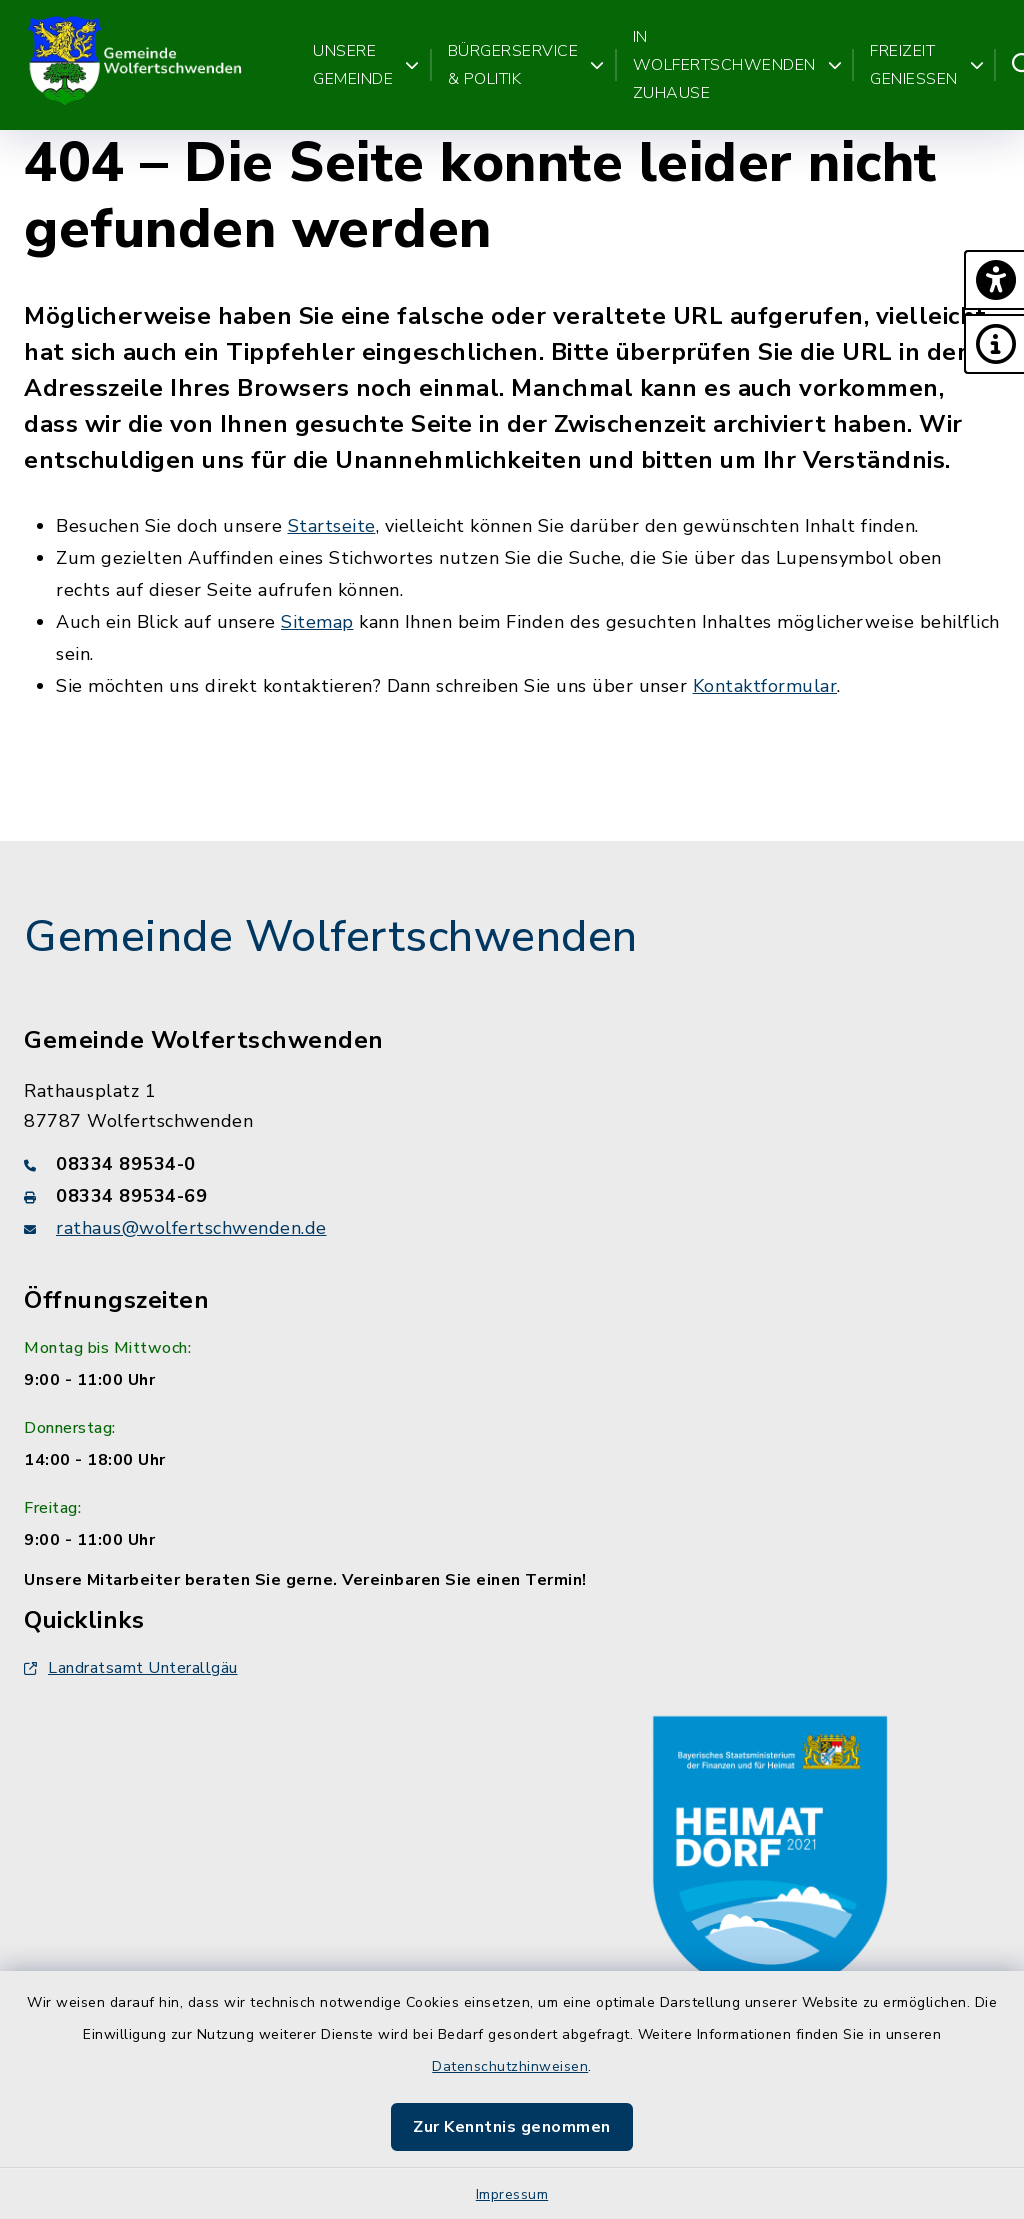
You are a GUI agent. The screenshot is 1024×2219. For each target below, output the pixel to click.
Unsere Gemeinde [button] (366, 65)
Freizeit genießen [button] (927, 65)
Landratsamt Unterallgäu (131, 1668)
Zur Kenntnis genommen (512, 2127)
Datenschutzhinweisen (510, 2066)
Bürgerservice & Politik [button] (526, 65)
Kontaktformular (765, 686)
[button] (994, 280)
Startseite (332, 526)
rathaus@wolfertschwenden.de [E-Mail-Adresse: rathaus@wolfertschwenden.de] (191, 1228)
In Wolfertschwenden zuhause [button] (738, 65)
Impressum (512, 2194)
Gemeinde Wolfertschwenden (331, 937)
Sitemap (317, 622)
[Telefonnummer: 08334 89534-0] (512, 1164)
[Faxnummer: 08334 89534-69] (512, 1196)
